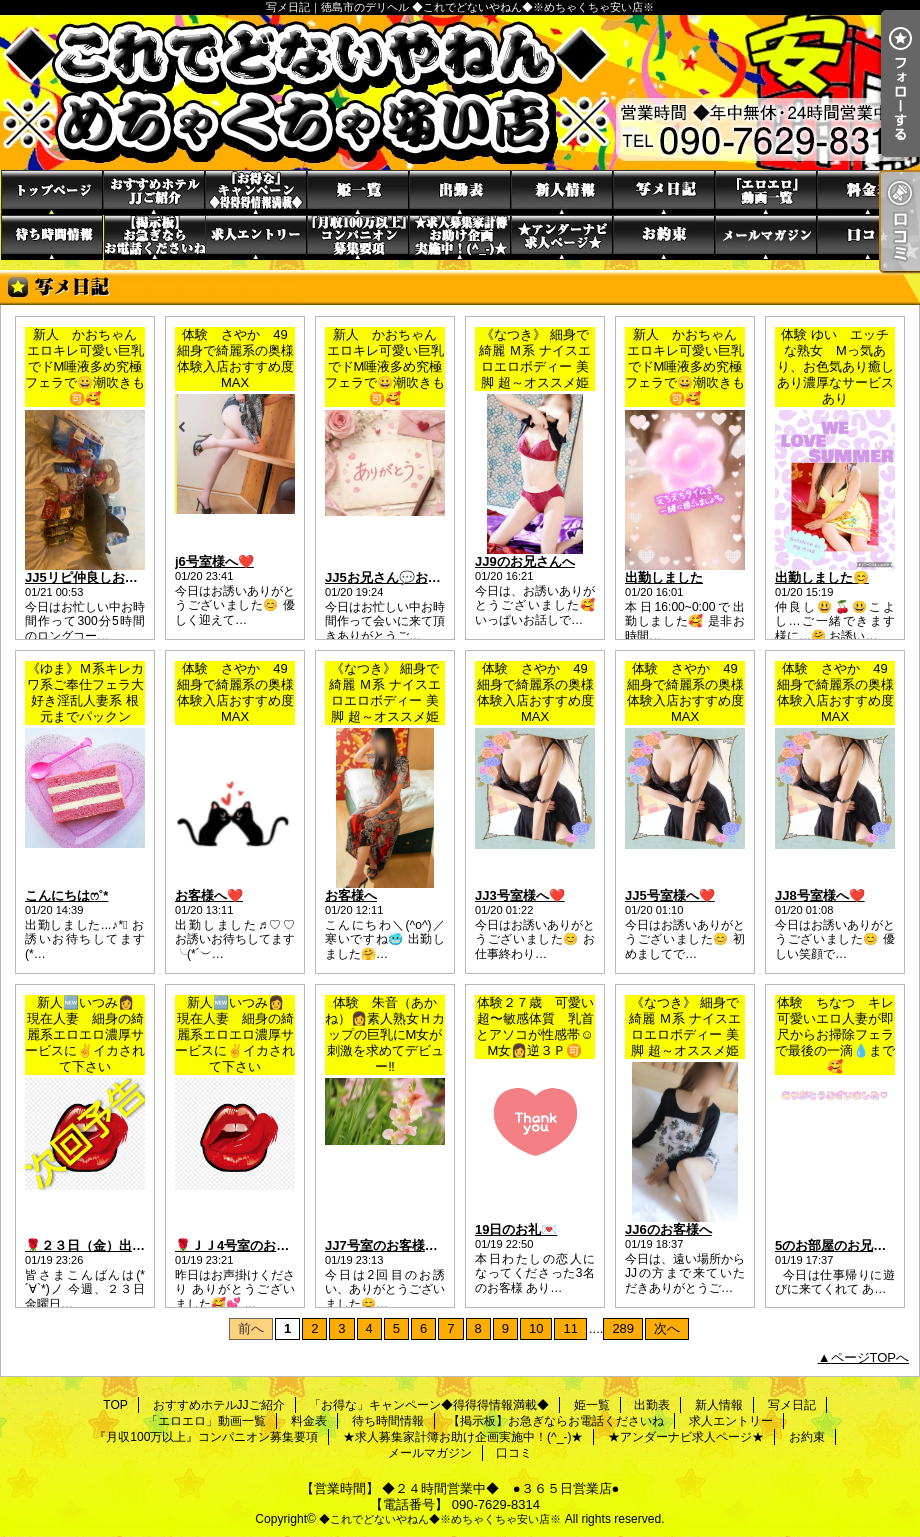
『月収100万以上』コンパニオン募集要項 (358, 237)
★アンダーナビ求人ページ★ (562, 237)
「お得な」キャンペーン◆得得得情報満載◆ (256, 192)
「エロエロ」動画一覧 (766, 192)
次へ (667, 1328)
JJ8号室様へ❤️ (820, 895)
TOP (52, 192)
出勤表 (460, 192)
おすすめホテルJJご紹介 (154, 192)
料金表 (868, 192)
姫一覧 (358, 192)
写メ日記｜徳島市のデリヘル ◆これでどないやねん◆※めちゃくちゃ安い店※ (460, 92)
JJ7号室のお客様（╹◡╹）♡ (408, 1245)
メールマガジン (766, 237)
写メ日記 (664, 192)
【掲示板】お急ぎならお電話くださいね (154, 237)
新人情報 (562, 192)
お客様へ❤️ (209, 895)
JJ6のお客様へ (668, 1229)
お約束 (664, 237)
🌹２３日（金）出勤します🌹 (112, 1245)
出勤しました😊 (822, 577)
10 (536, 1328)
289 (623, 1328)
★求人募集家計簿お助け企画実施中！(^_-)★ (460, 237)
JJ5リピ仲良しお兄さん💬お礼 (115, 577)
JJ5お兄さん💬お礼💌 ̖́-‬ (396, 577)
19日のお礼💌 (516, 1229)
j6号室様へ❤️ (214, 561)
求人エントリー (256, 237)
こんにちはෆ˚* (66, 895)
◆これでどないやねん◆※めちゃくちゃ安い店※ (440, 1519)
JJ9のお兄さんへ (525, 561)
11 (570, 1328)
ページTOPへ (870, 1357)
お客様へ (351, 895)
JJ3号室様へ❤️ (520, 895)
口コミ (868, 237)
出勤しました (664, 577)
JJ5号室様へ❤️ (670, 895)
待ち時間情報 (52, 237)
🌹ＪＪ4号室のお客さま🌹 (253, 1245)
